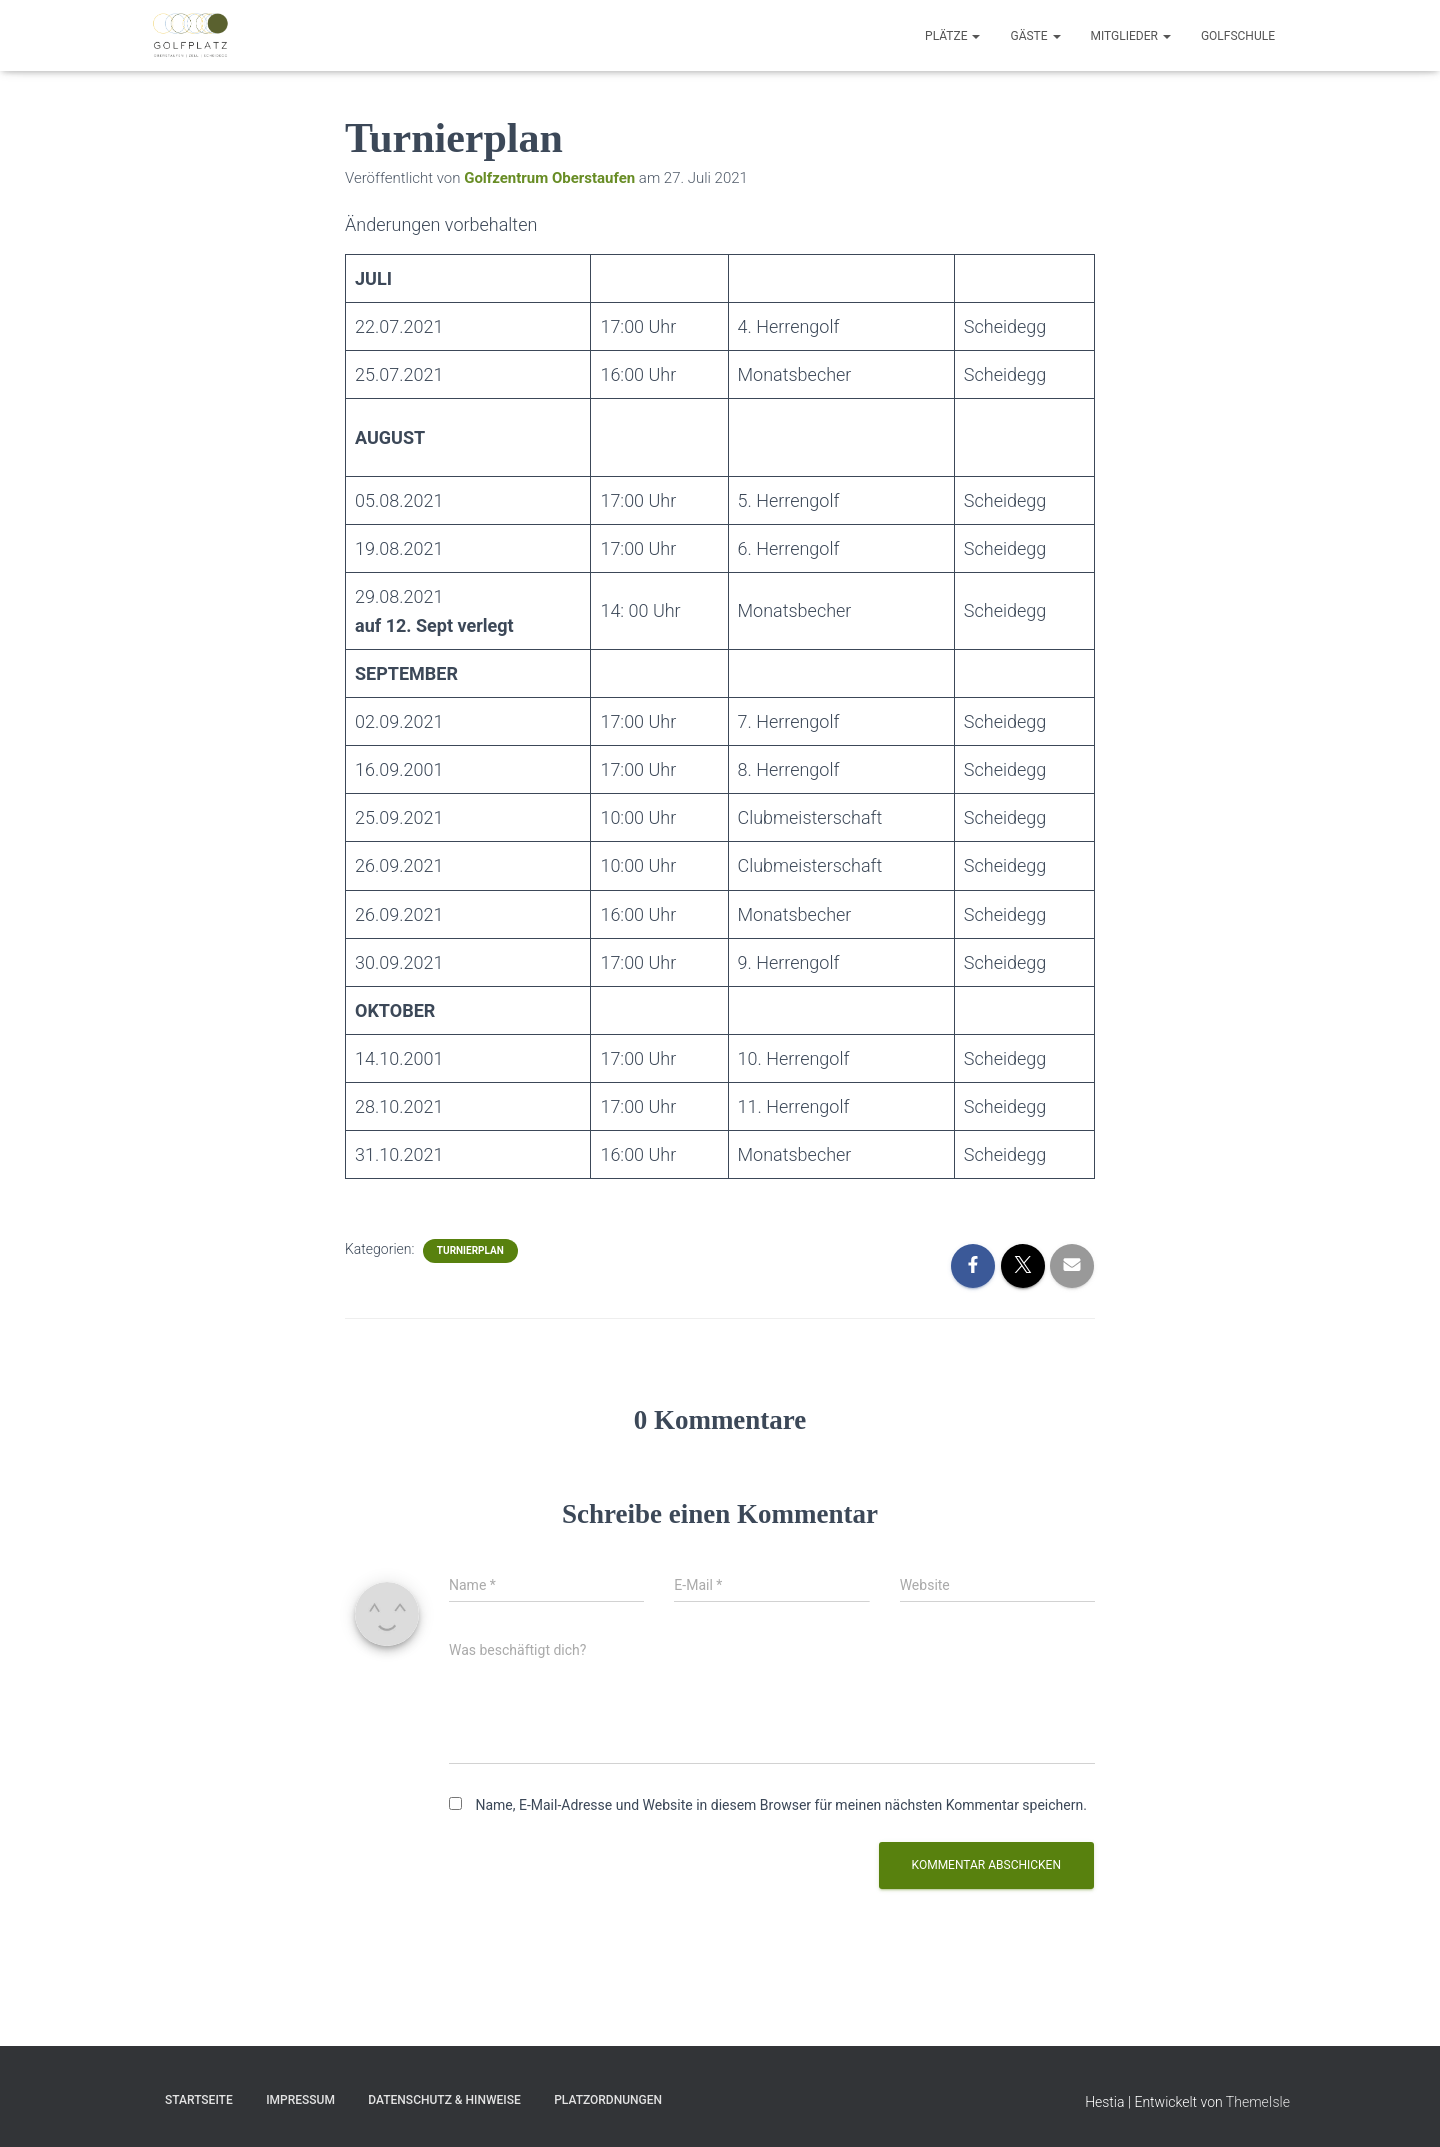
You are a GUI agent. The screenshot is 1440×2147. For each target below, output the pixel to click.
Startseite (199, 2100)
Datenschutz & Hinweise (444, 2100)
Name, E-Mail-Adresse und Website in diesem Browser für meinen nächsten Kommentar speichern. (780, 1805)
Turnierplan (470, 1250)
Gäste (1035, 36)
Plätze (952, 36)
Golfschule (1238, 36)
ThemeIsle (1258, 2102)
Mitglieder (1131, 36)
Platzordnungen (608, 2100)
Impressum (300, 2100)
